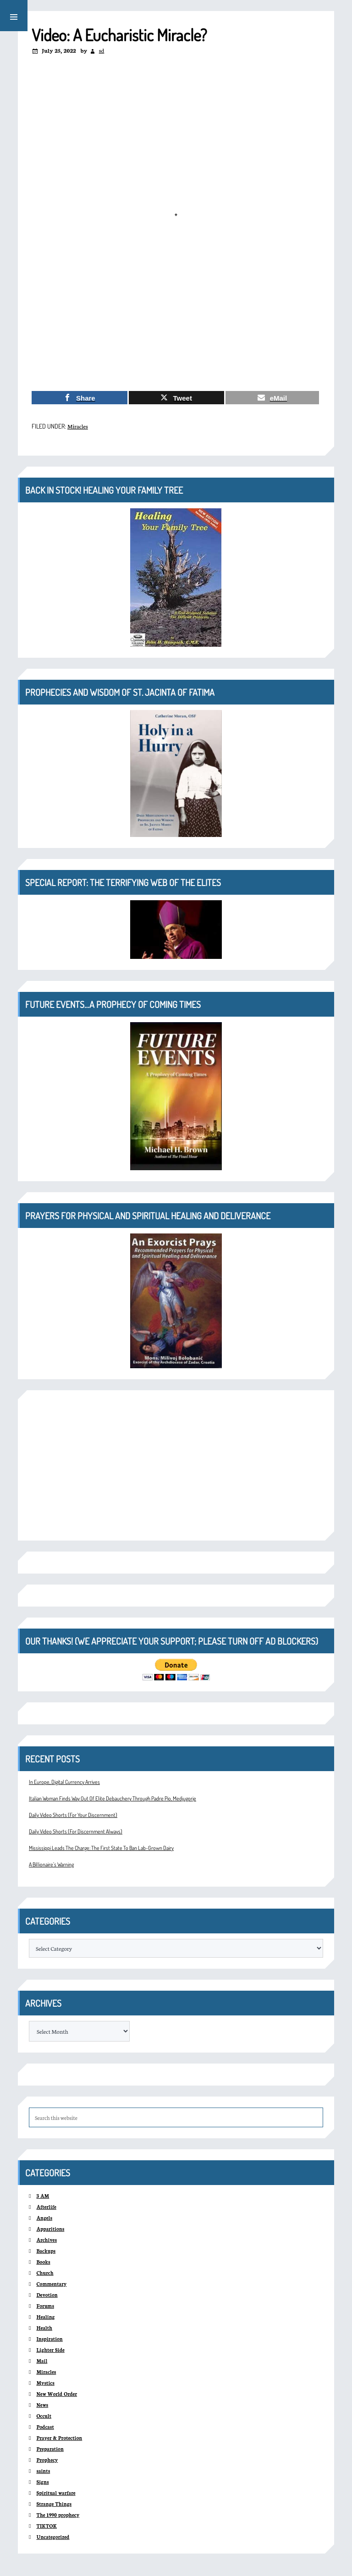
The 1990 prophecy (57, 2514)
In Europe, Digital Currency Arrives (64, 1781)
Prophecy (47, 2459)
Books (43, 2261)
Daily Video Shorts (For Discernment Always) (75, 1831)
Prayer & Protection (59, 2437)
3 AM (42, 2195)
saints (43, 2470)
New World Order (56, 2393)
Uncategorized (52, 2536)
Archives (46, 2239)
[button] (14, 15)
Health (44, 2327)
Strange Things (54, 2503)
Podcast (45, 2426)
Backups (45, 2250)
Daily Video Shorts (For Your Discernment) (73, 1814)
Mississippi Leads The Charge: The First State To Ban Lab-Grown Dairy (101, 1847)
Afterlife (46, 2206)
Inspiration (49, 2338)
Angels (44, 2217)
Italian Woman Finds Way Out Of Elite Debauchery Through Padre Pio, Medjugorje (112, 1798)
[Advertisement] (176, 316)
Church (44, 2272)
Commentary (51, 2283)
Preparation (49, 2448)
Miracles (77, 426)
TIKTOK (46, 2525)
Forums (45, 2305)
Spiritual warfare (55, 2492)
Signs (42, 2481)
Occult (43, 2415)
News (42, 2404)
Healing (45, 2316)
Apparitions (50, 2228)
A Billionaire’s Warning (51, 1864)
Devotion (46, 2294)
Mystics (45, 2382)
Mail (41, 2360)
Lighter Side (50, 2349)
